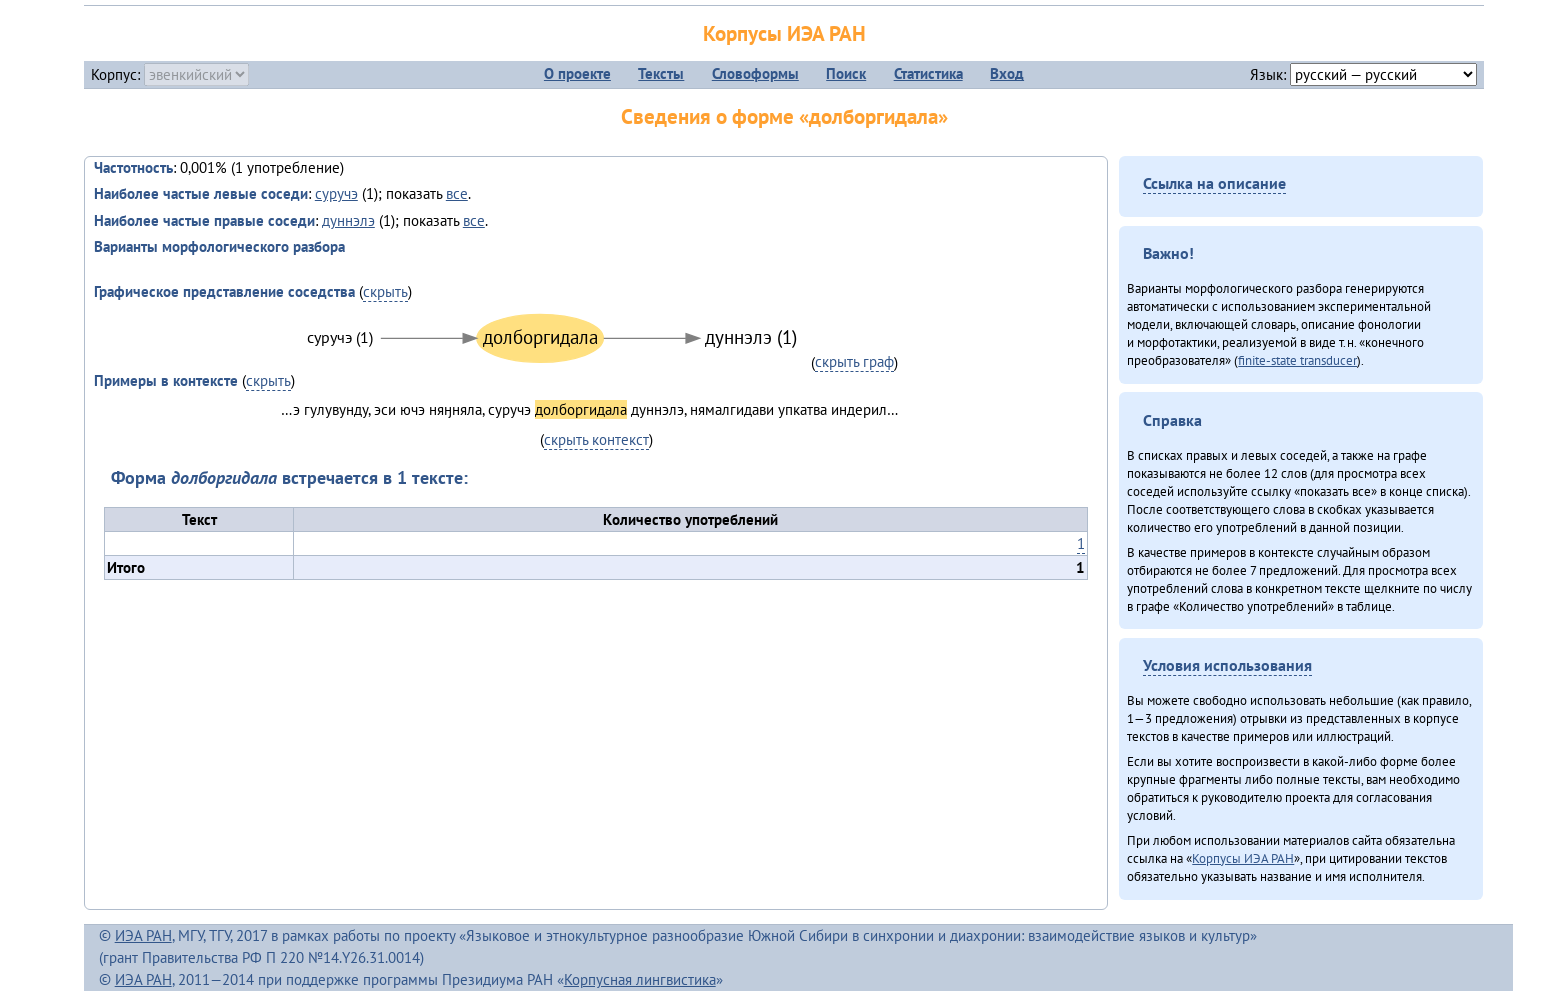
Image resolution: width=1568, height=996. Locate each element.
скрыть (385, 291)
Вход (1007, 73)
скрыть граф (854, 361)
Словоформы (755, 73)
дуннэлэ (348, 220)
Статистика (928, 73)
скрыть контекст (596, 439)
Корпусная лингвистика (640, 979)
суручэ (336, 193)
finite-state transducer (1297, 360)
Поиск (846, 73)
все (457, 193)
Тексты (661, 73)
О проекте (577, 73)
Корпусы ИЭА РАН (784, 33)
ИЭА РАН (143, 935)
